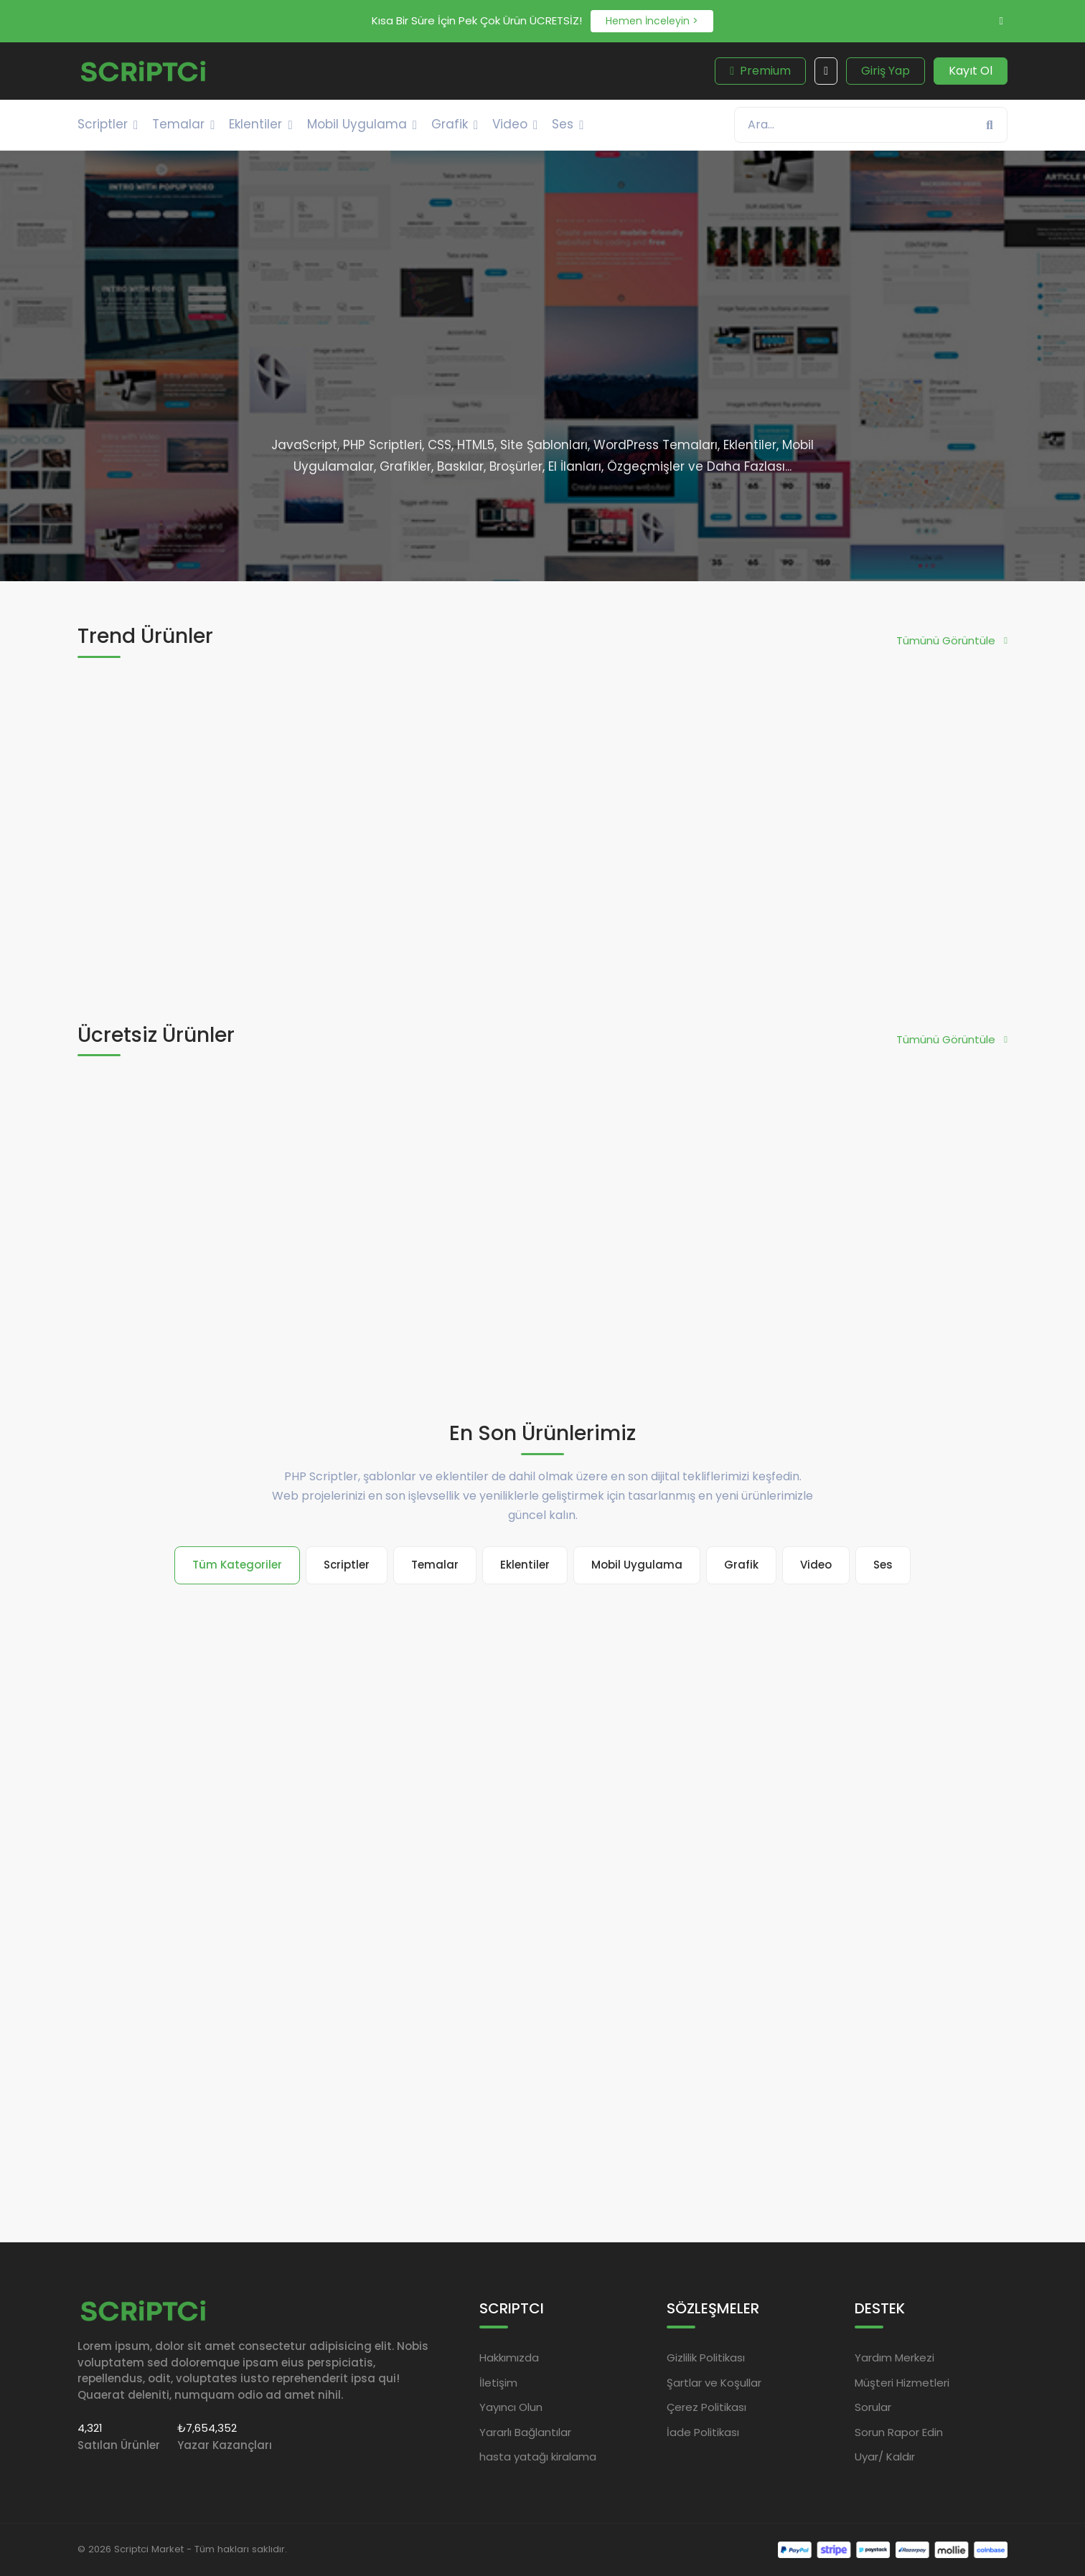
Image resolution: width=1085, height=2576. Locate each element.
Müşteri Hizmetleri (902, 2381)
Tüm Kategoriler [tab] (237, 1564)
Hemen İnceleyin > (652, 21)
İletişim (498, 2381)
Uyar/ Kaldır (885, 2456)
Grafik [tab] (741, 1564)
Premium (760, 70)
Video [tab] (816, 1564)
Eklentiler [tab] (525, 1564)
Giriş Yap (885, 70)
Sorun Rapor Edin (899, 2431)
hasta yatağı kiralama (537, 2456)
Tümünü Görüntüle (952, 640)
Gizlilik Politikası (706, 2357)
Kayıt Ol (970, 70)
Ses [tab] (883, 1564)
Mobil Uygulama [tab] (636, 1564)
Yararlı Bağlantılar (525, 2431)
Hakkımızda (509, 2357)
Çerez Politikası (706, 2407)
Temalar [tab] (435, 1564)
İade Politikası (703, 2431)
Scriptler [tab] (347, 1564)
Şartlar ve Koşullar (714, 2381)
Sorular (873, 2407)
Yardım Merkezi (894, 2357)
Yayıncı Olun (510, 2407)
